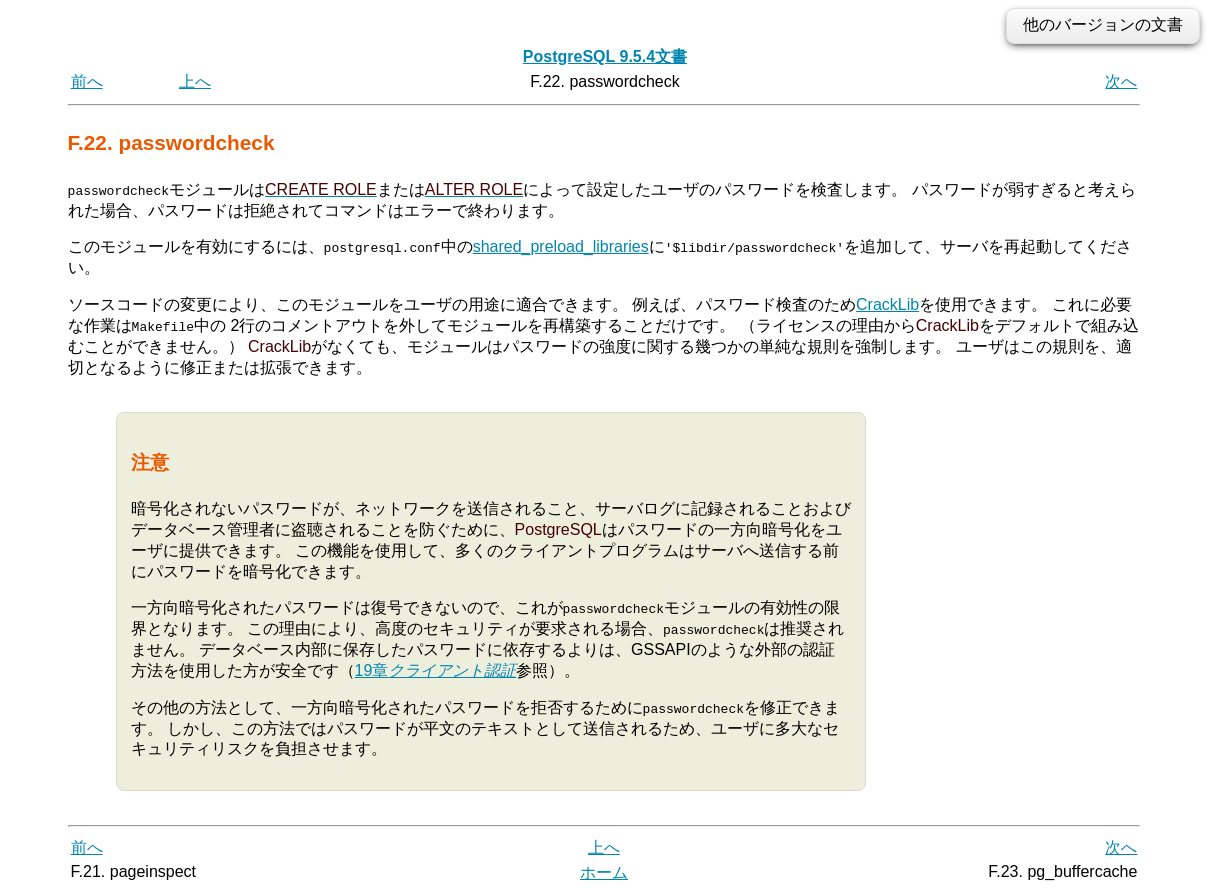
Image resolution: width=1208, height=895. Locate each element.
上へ (195, 81)
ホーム (604, 872)
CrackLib (887, 304)
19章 (436, 670)
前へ (87, 81)
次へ (1121, 81)
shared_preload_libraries (561, 246)
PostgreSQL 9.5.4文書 (605, 56)
